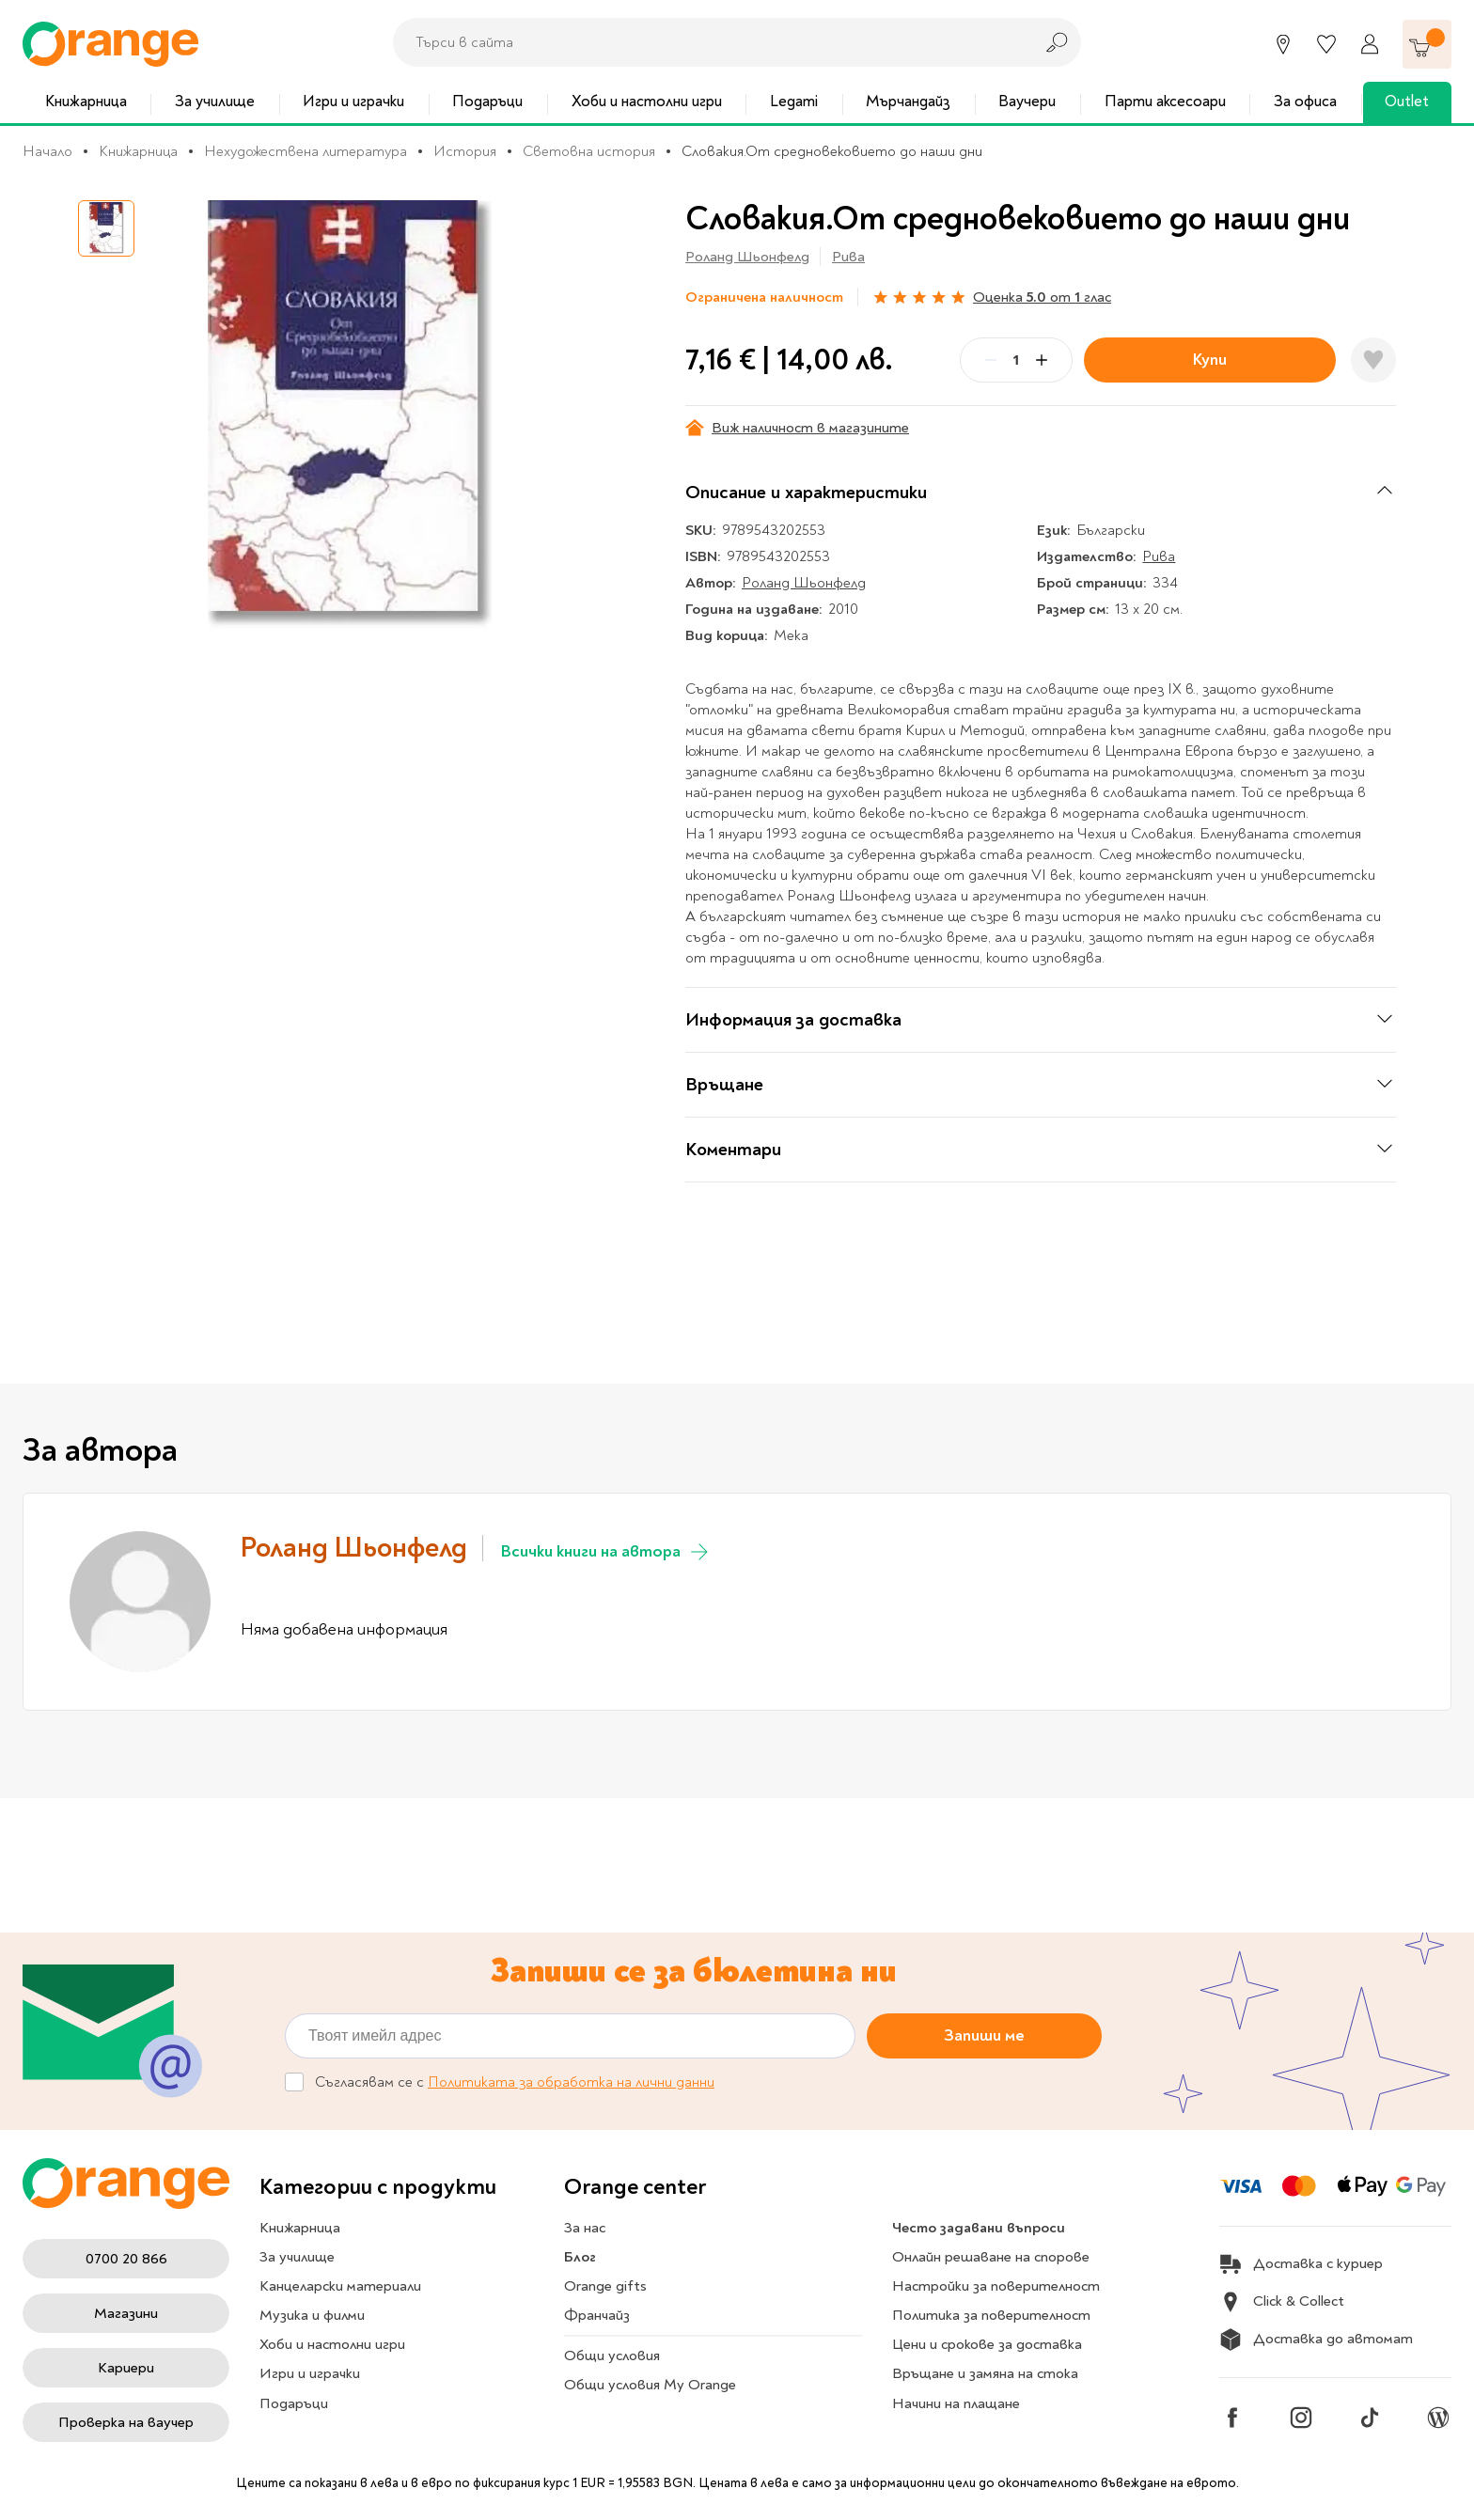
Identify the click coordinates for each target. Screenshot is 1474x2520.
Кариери (126, 2367)
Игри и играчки (353, 101)
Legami (794, 101)
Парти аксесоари (1165, 101)
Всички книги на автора (606, 1552)
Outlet (1407, 101)
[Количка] (1427, 44)
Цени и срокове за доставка (987, 2344)
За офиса (1305, 101)
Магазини (126, 2313)
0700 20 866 (126, 2258)
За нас (584, 2227)
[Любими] (1326, 44)
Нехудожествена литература (305, 151)
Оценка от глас (1042, 297)
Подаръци (487, 101)
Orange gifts (605, 2286)
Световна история (589, 151)
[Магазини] (1283, 44)
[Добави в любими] (1373, 360)
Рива (848, 256)
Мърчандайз (908, 101)
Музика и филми (312, 2315)
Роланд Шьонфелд (747, 256)
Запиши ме (984, 2035)
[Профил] (1369, 44)
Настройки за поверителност (996, 2286)
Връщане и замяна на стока (985, 2373)
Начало (47, 151)
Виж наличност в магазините (797, 427)
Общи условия (612, 2355)
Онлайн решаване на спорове (991, 2256)
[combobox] (708, 42)
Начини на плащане (956, 2403)
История (464, 151)
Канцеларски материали (340, 2286)
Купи (1210, 359)
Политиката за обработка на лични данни (571, 2083)
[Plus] (1041, 360)
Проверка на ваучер (126, 2422)
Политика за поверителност (991, 2315)
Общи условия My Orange (650, 2384)
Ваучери (1027, 101)
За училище (215, 101)
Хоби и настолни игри (647, 101)
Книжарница (86, 101)
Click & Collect (1281, 2302)
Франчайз (597, 2315)
